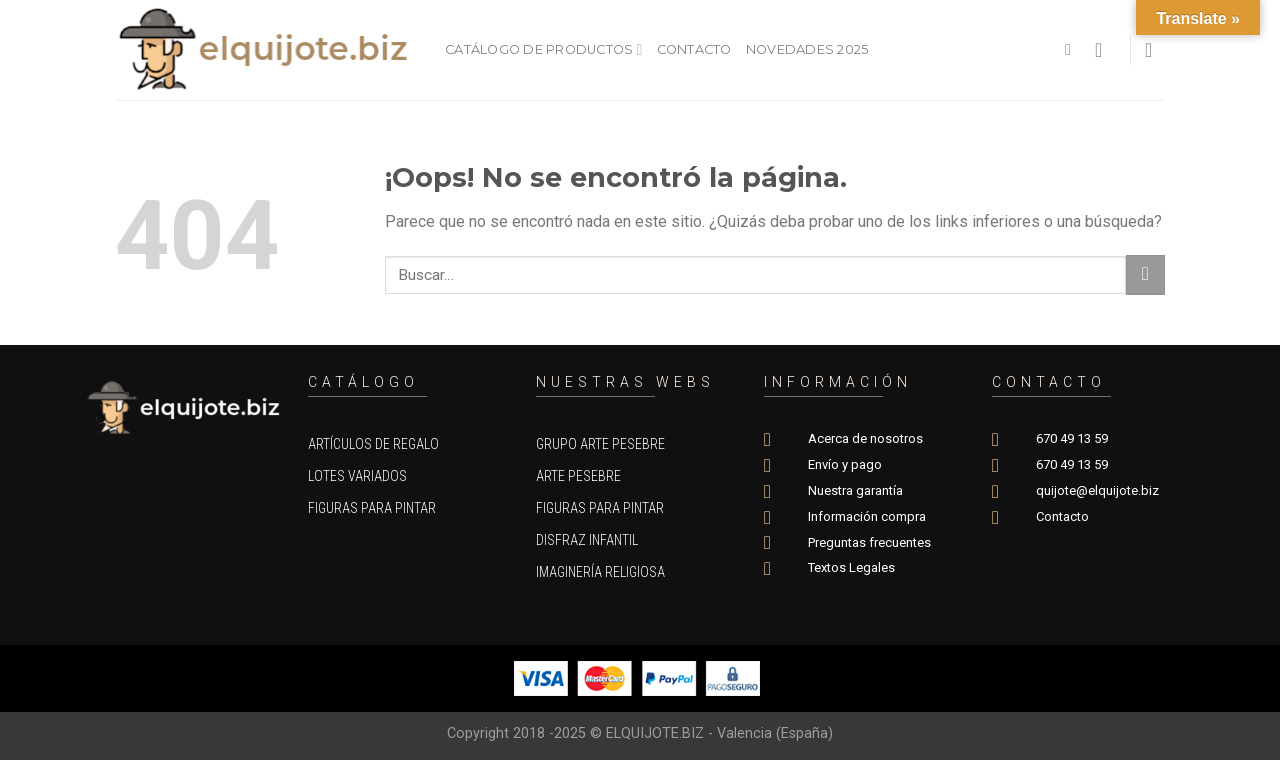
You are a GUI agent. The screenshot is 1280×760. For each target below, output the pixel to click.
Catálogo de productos (544, 49)
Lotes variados (357, 476)
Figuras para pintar (372, 508)
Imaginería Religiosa (600, 572)
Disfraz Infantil (587, 540)
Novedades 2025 (807, 49)
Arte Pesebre (578, 476)
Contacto (694, 49)
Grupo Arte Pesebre (600, 444)
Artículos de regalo (373, 444)
